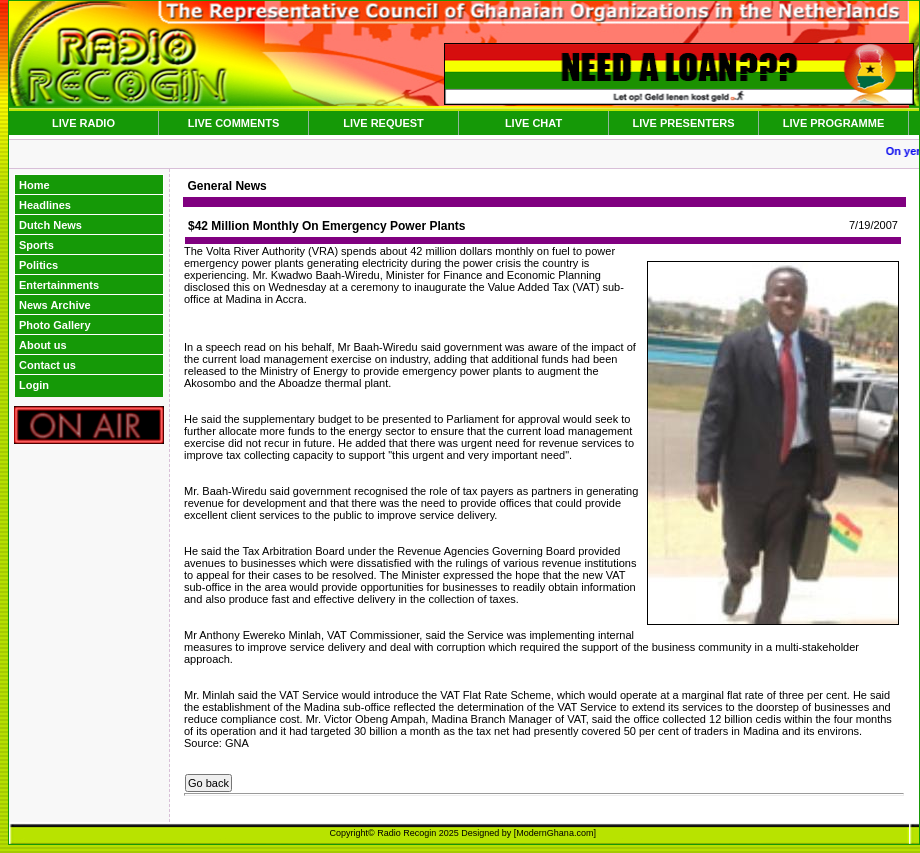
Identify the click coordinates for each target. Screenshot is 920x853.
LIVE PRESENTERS (683, 123)
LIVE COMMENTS (234, 123)
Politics (38, 265)
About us (43, 345)
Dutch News (50, 225)
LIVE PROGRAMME (833, 123)
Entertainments (59, 285)
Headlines (45, 205)
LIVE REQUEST (383, 123)
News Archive (55, 305)
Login (34, 385)
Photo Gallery (55, 325)
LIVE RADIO (83, 123)
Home (34, 185)
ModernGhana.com (554, 833)
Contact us (47, 365)
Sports (36, 245)
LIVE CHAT (533, 123)
